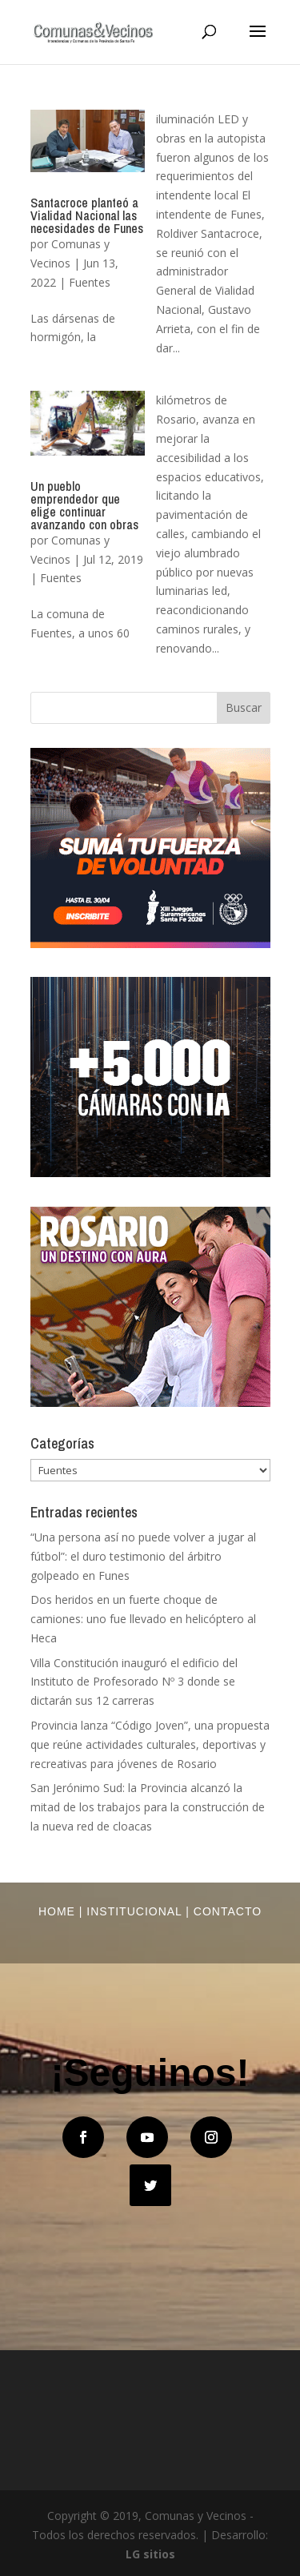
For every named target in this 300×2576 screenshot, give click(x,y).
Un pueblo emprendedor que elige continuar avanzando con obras (84, 505)
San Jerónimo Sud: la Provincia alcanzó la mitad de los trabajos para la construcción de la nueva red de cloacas (147, 1807)
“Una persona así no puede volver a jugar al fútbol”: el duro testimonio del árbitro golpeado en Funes (143, 1556)
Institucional (134, 1911)
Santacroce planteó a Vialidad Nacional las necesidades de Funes (86, 215)
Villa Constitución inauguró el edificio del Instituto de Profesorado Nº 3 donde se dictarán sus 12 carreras (134, 1682)
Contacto (228, 1911)
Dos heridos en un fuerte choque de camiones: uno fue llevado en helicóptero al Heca (143, 1619)
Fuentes (89, 282)
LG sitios (150, 2554)
